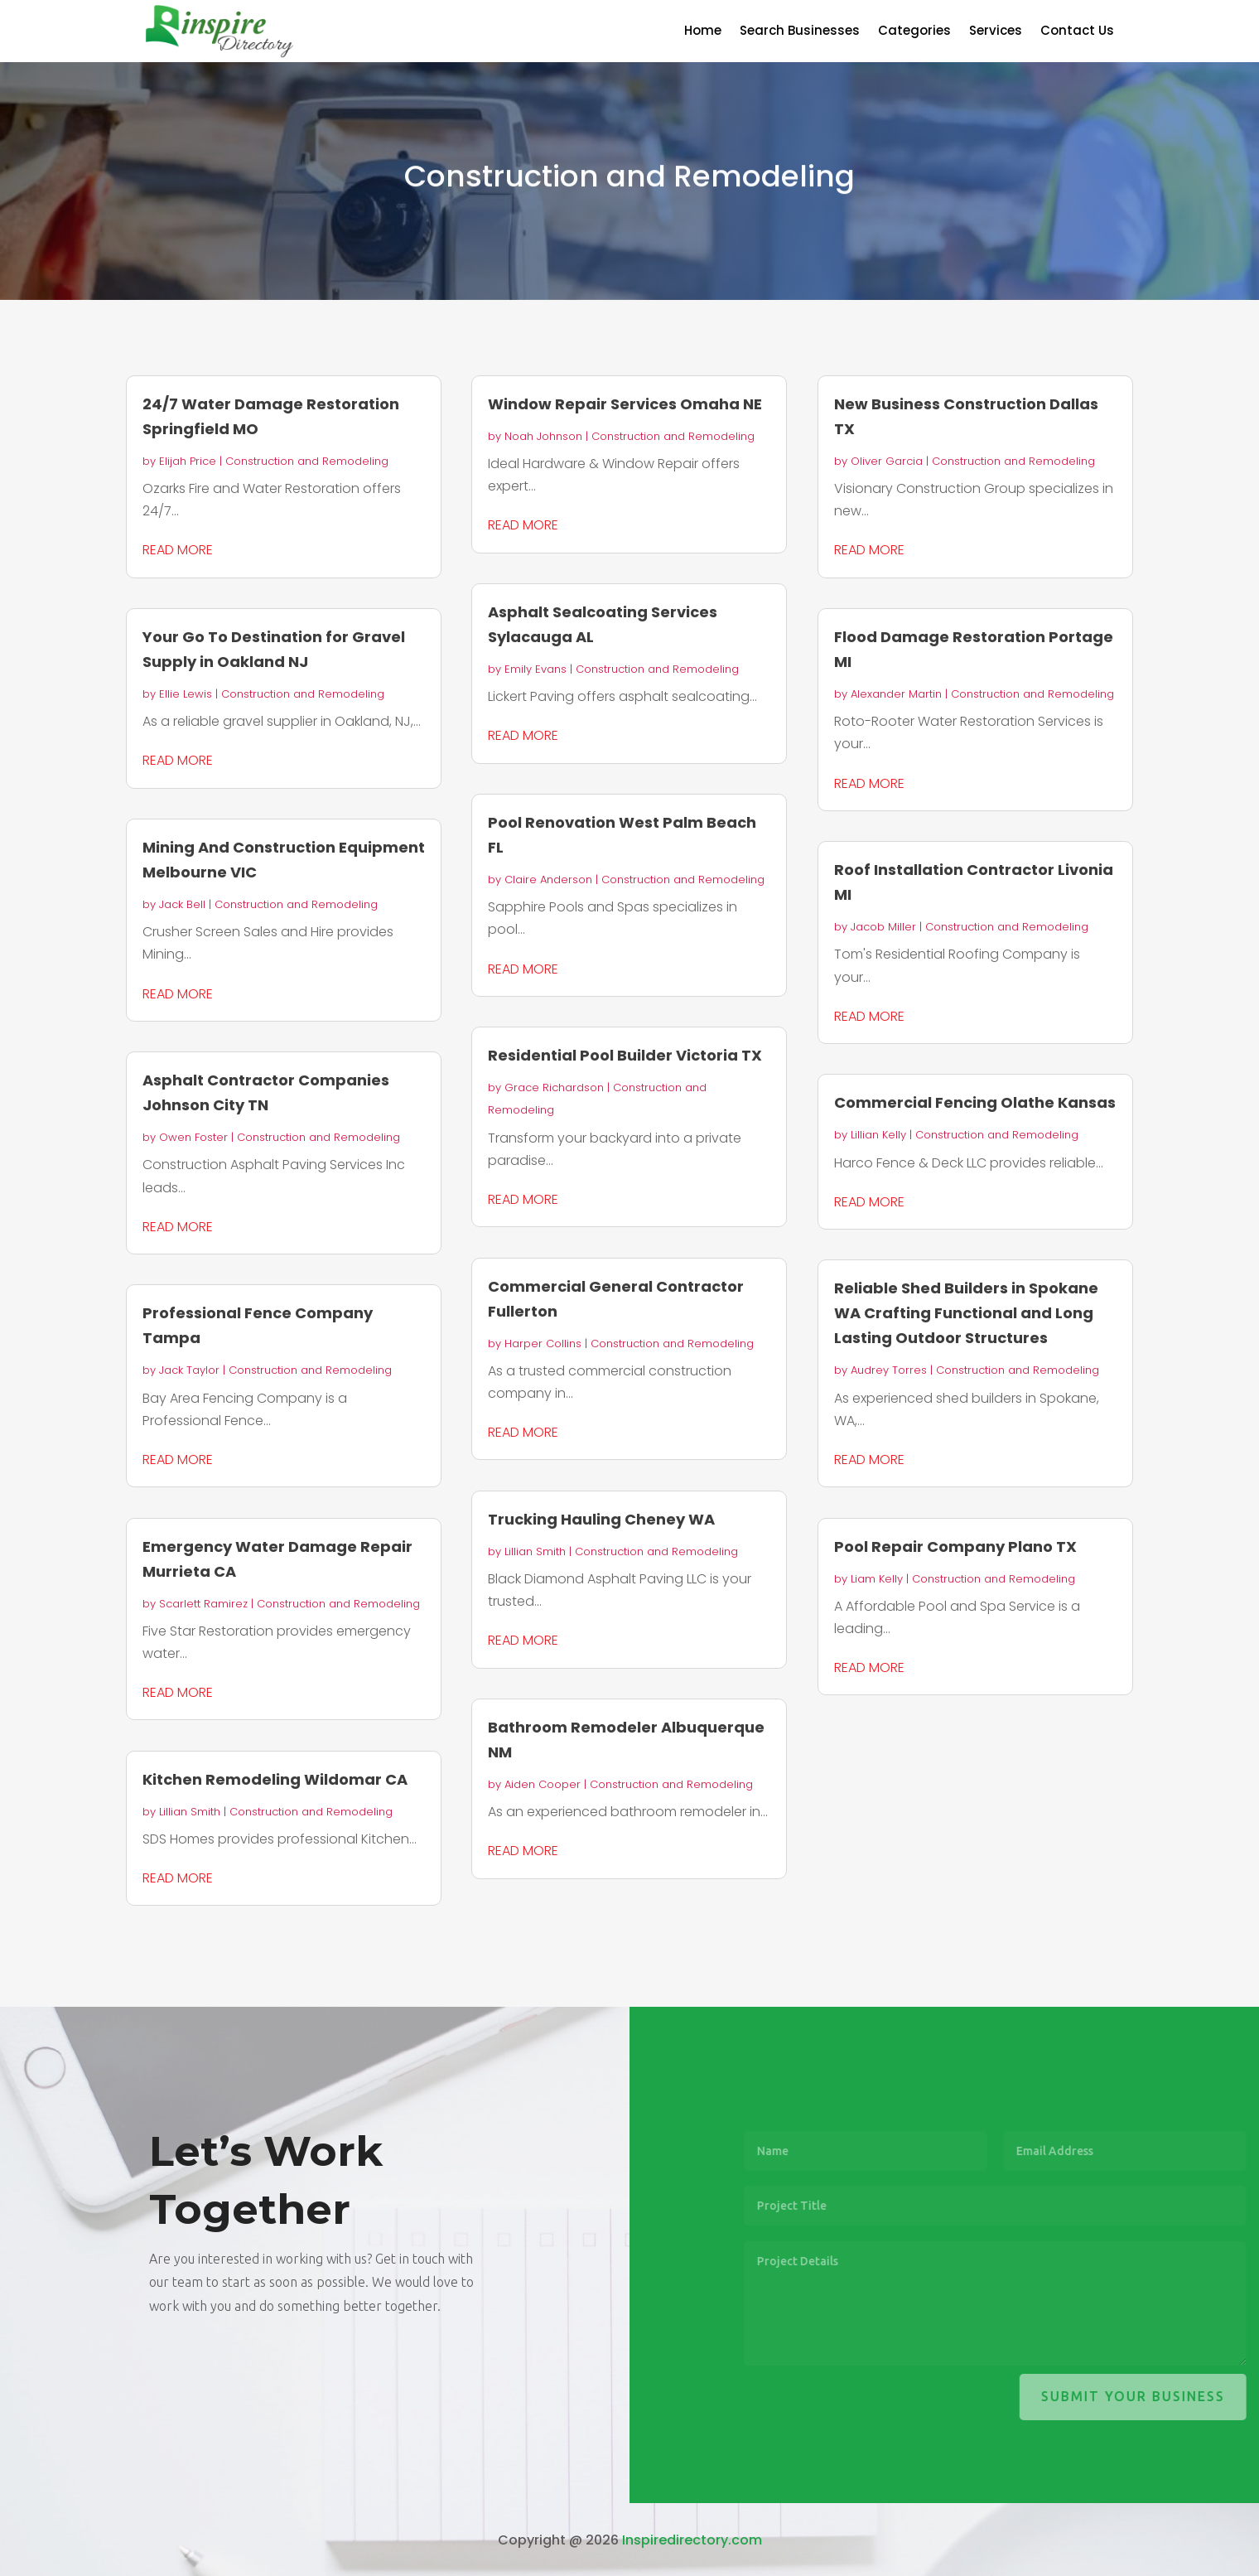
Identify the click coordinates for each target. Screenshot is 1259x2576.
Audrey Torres (889, 1370)
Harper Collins (542, 1343)
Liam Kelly (877, 1579)
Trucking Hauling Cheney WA (601, 1519)
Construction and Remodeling (306, 461)
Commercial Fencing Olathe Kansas (975, 1102)
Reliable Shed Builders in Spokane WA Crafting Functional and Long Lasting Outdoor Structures (966, 1313)
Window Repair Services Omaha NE (625, 404)
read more (177, 549)
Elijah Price (187, 461)
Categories (914, 32)
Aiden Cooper (542, 1784)
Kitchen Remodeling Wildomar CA (275, 1779)
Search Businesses (800, 32)
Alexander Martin (896, 694)
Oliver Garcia (887, 461)
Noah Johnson (543, 436)
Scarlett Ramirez (203, 1604)
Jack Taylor (189, 1370)
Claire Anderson (548, 879)
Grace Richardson (554, 1087)
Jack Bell (182, 904)
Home (702, 32)
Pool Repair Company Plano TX (955, 1546)
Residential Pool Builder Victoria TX (625, 1055)
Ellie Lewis (185, 694)
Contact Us (1077, 32)
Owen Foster (193, 1137)
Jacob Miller (883, 927)
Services (995, 32)
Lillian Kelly (878, 1135)
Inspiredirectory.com (692, 2539)
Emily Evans (535, 669)
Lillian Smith (189, 1812)
